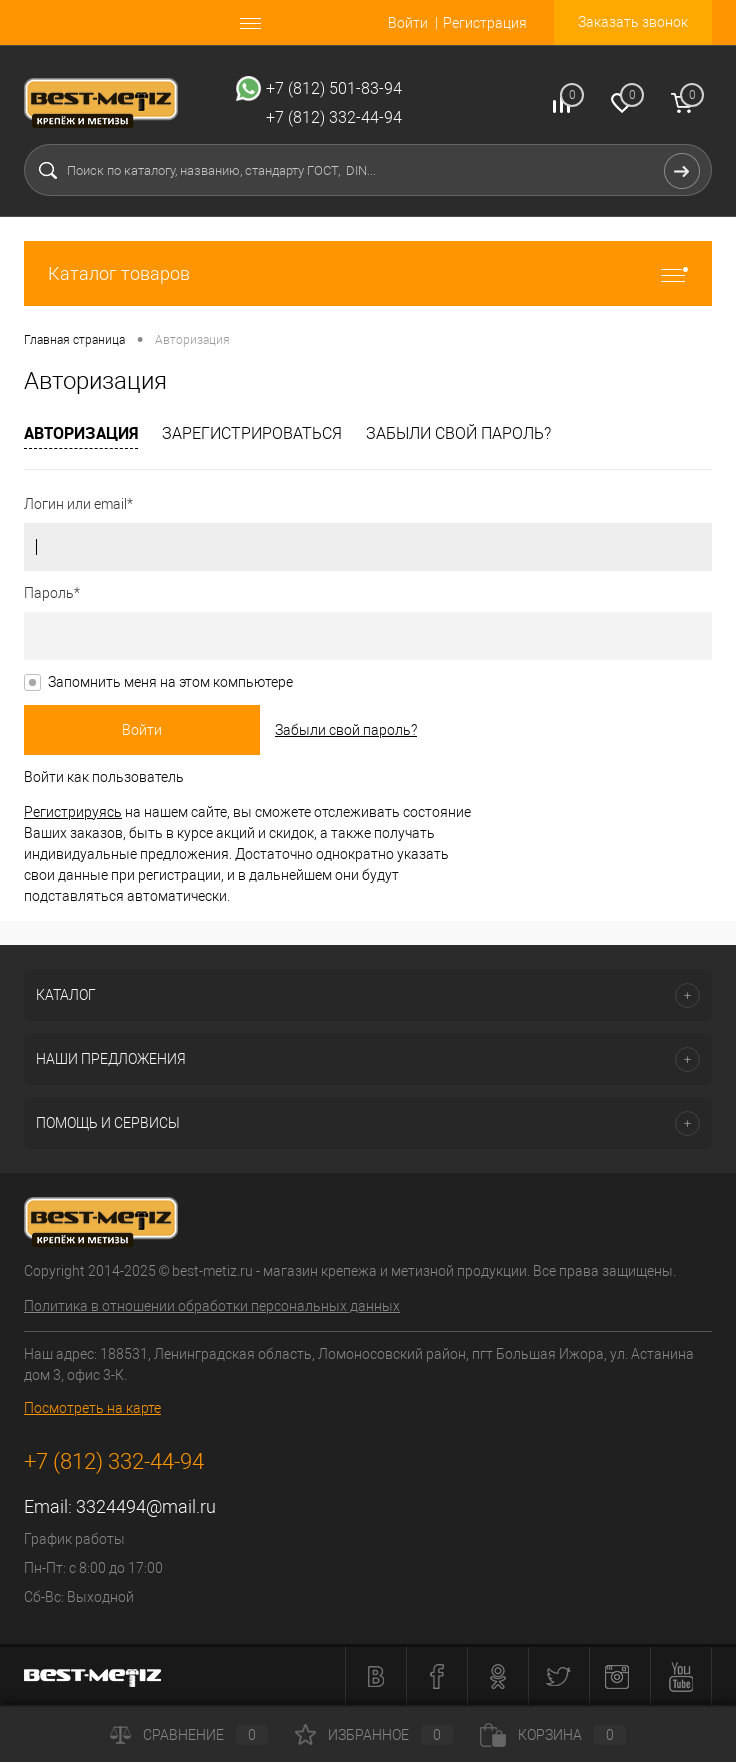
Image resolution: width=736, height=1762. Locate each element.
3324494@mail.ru (146, 1506)
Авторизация (81, 433)
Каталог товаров (368, 273)
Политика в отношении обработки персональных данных (212, 1306)
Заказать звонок (633, 22)
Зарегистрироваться (252, 433)
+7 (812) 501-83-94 (334, 88)
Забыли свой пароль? (458, 433)
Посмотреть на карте (92, 1408)
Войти (408, 23)
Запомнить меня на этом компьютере (170, 682)
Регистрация (485, 23)
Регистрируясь (73, 812)
